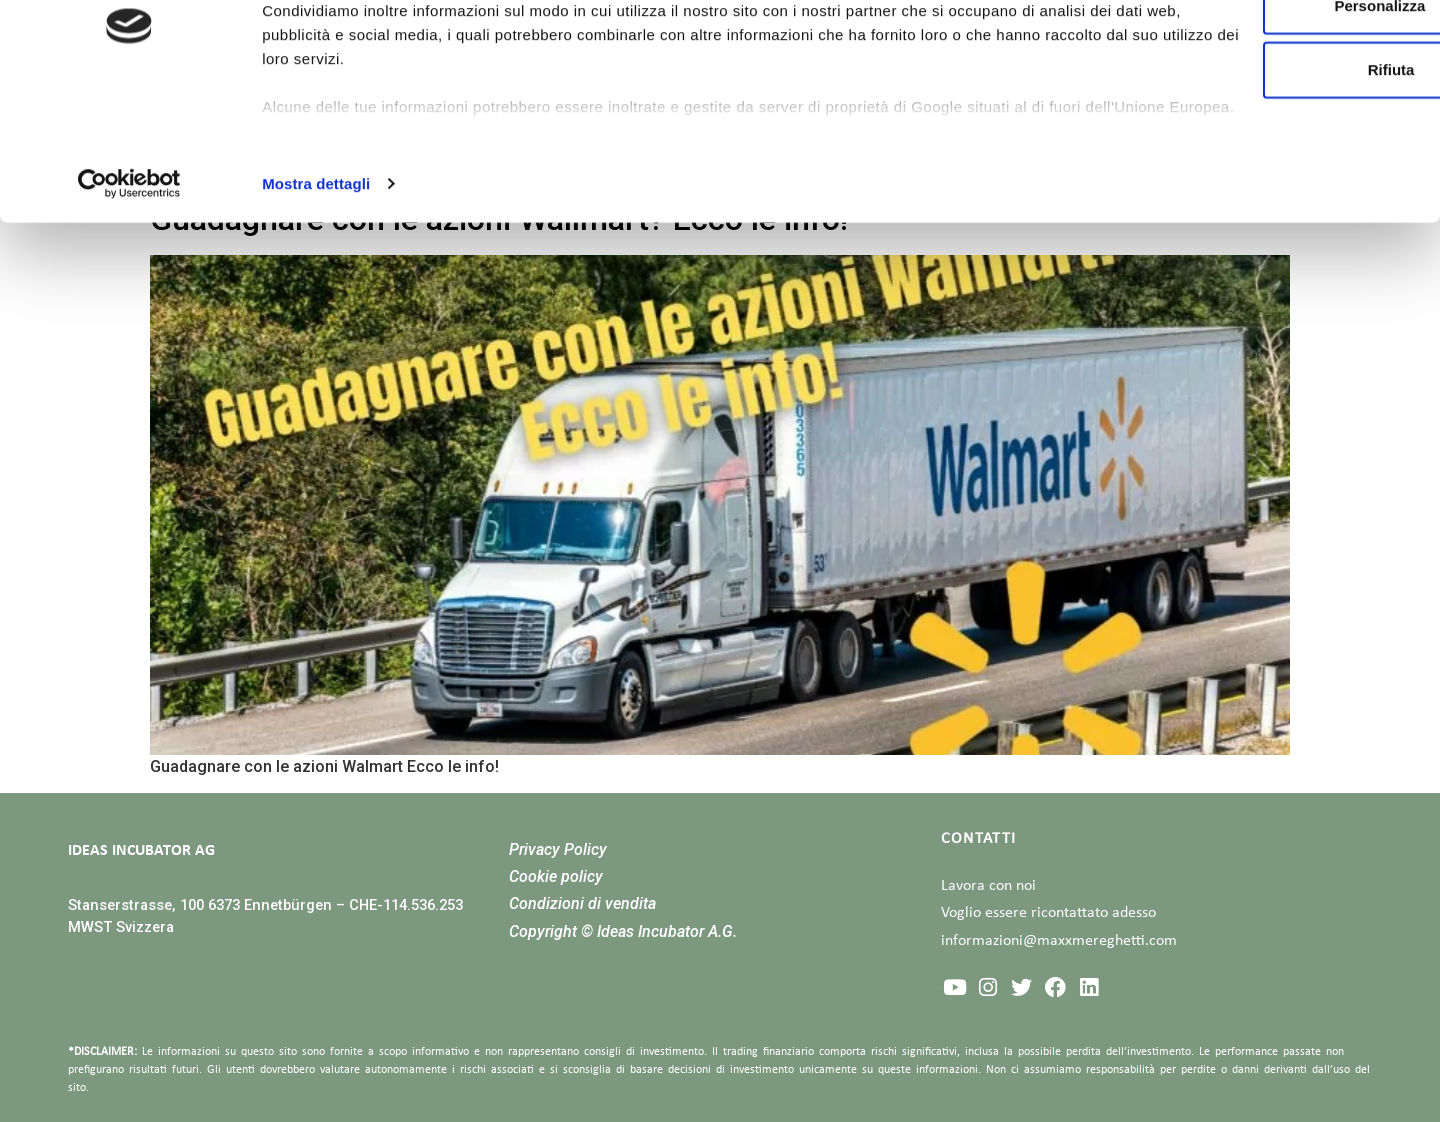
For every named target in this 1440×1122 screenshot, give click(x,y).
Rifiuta (1273, 179)
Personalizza (1273, 115)
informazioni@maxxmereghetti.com (1059, 941)
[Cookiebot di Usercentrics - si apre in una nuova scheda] (129, 294)
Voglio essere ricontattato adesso (1048, 913)
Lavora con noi (988, 886)
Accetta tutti (1273, 51)
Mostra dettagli (316, 293)
